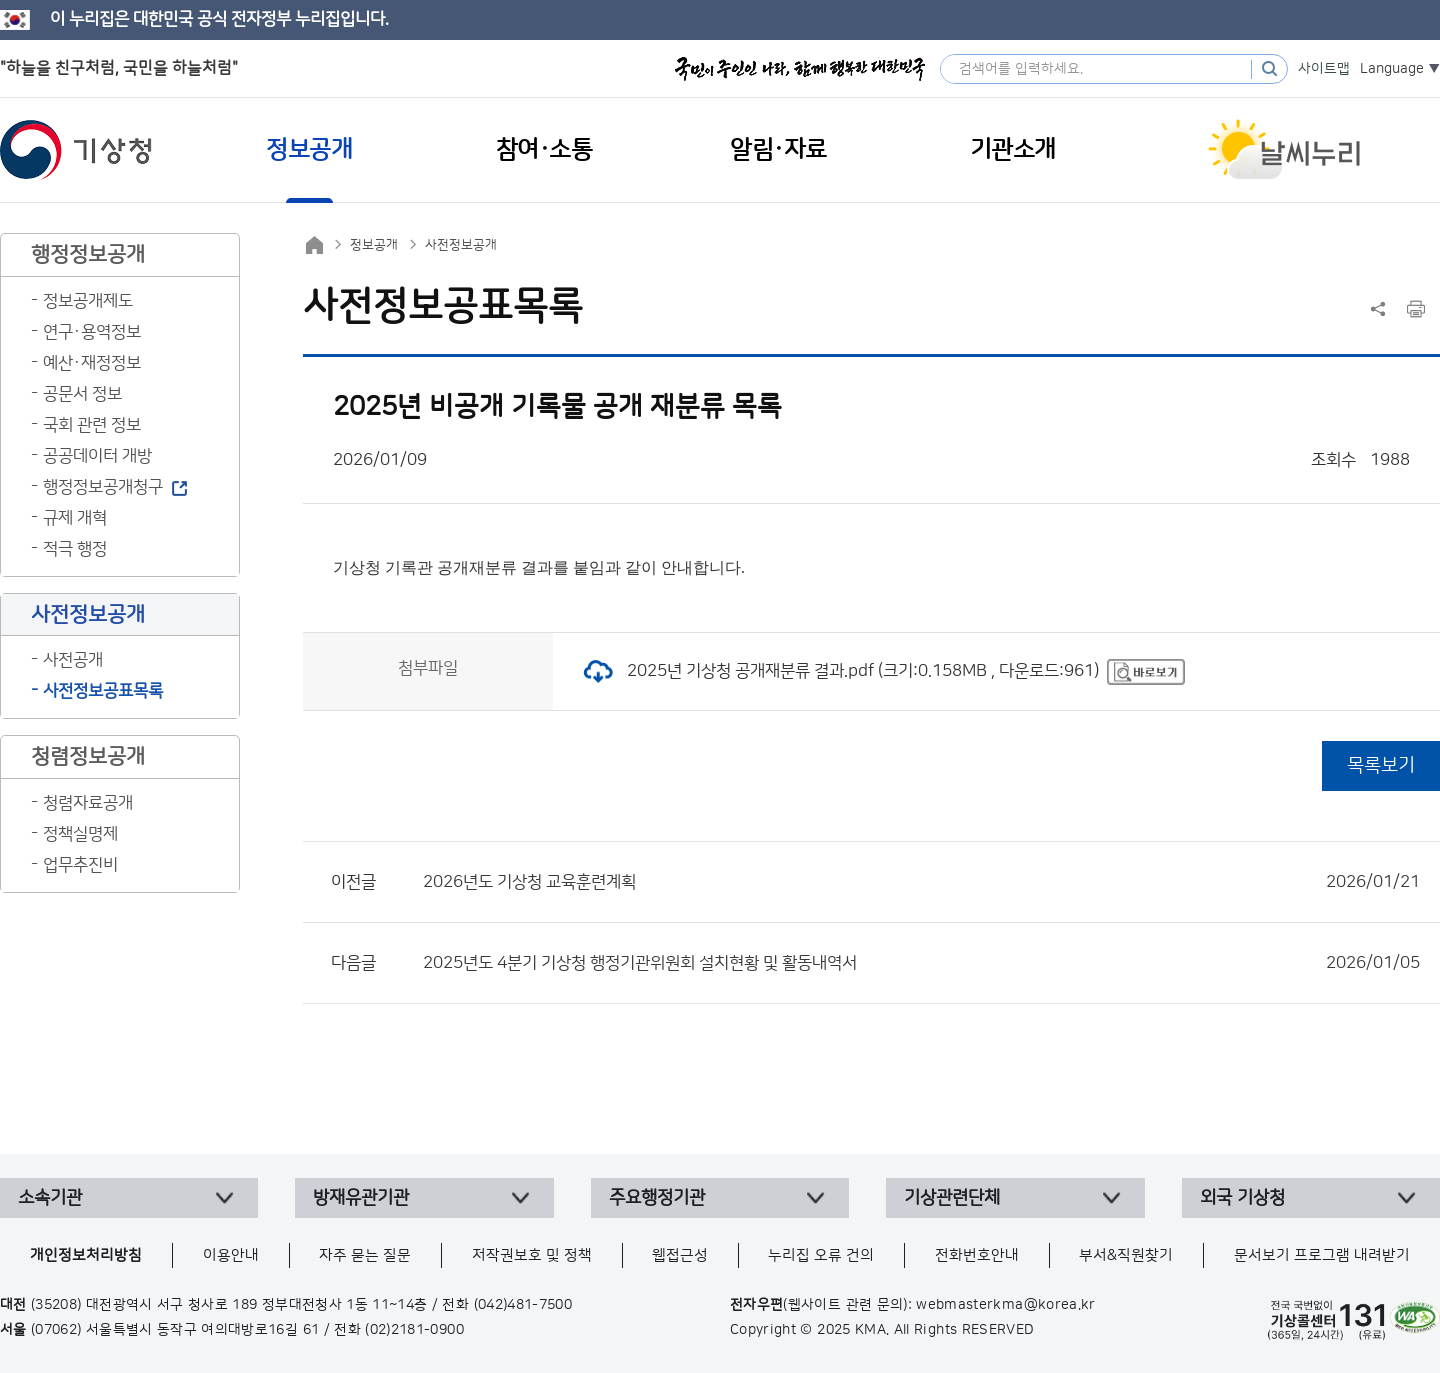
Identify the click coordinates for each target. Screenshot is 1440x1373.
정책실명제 (80, 834)
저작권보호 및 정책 (532, 1255)
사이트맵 (1324, 69)
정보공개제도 (88, 301)
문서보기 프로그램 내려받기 (1322, 1255)
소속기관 (50, 1198)
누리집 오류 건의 (821, 1255)
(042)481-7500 (523, 1305)
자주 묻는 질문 (365, 1255)
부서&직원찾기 (1126, 1255)
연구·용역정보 (92, 332)
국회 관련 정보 (92, 425)
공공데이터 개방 (97, 456)
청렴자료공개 (88, 803)
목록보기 (1381, 765)
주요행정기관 (657, 1198)
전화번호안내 (977, 1255)
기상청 (76, 150)
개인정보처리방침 (86, 1255)
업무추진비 (80, 865)
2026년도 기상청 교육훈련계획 (921, 882)
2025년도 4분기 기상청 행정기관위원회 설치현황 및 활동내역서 (921, 963)
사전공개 (73, 660)
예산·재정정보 (92, 363)
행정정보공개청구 (103, 487)
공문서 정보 (82, 394)
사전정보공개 (461, 245)
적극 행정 (75, 549)
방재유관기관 (361, 1198)
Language (1392, 69)
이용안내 (231, 1255)
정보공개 (374, 245)
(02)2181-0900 (414, 1330)
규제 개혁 (75, 518)
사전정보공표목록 (103, 691)
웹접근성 (680, 1255)
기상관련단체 (952, 1198)
